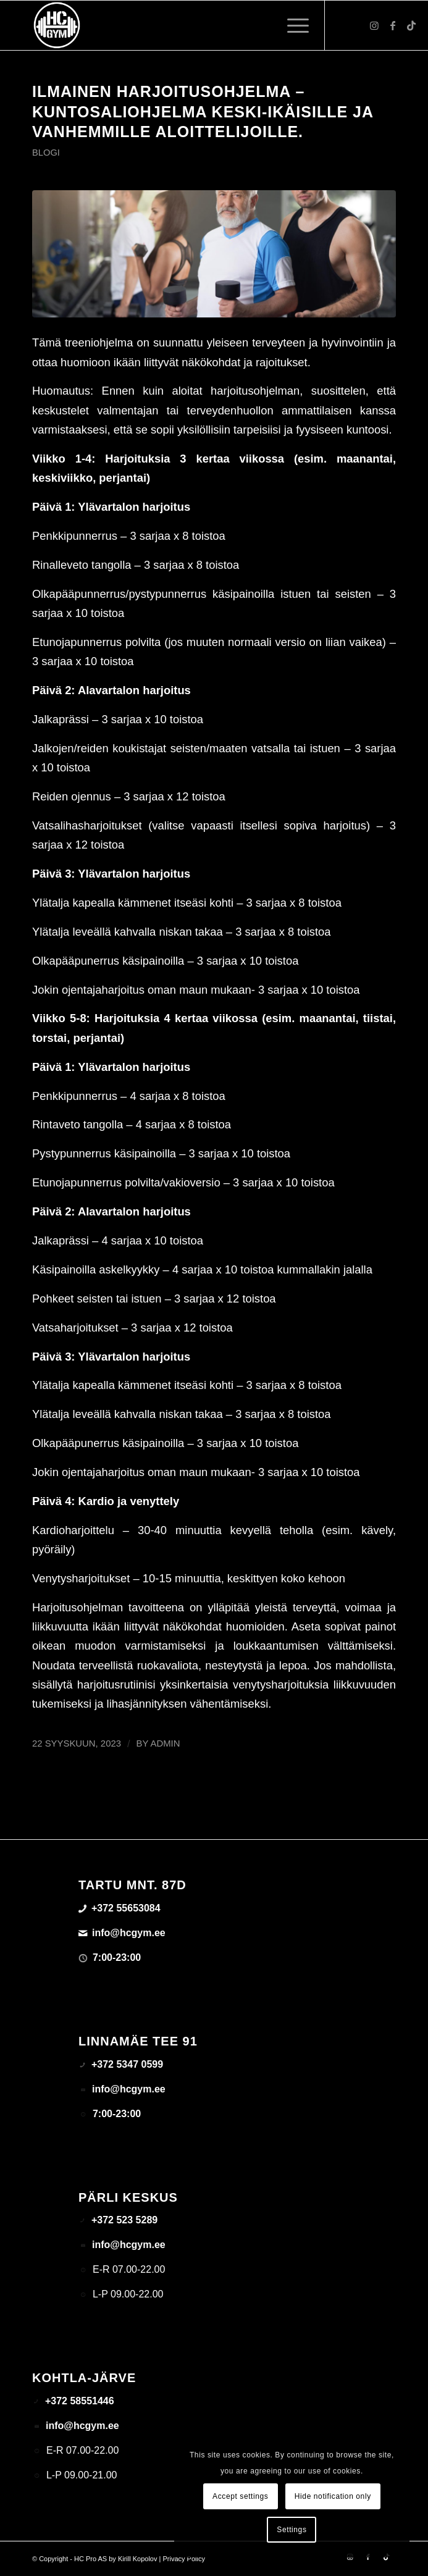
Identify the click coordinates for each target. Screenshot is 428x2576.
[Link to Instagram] (374, 25)
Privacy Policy (183, 2558)
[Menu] (292, 25)
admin (165, 1743)
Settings (291, 2529)
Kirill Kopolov (137, 2558)
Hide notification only (333, 2496)
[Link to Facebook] (393, 25)
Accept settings (240, 2496)
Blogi (46, 152)
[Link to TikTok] (411, 25)
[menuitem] (292, 25)
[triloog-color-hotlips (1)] (177, 25)
